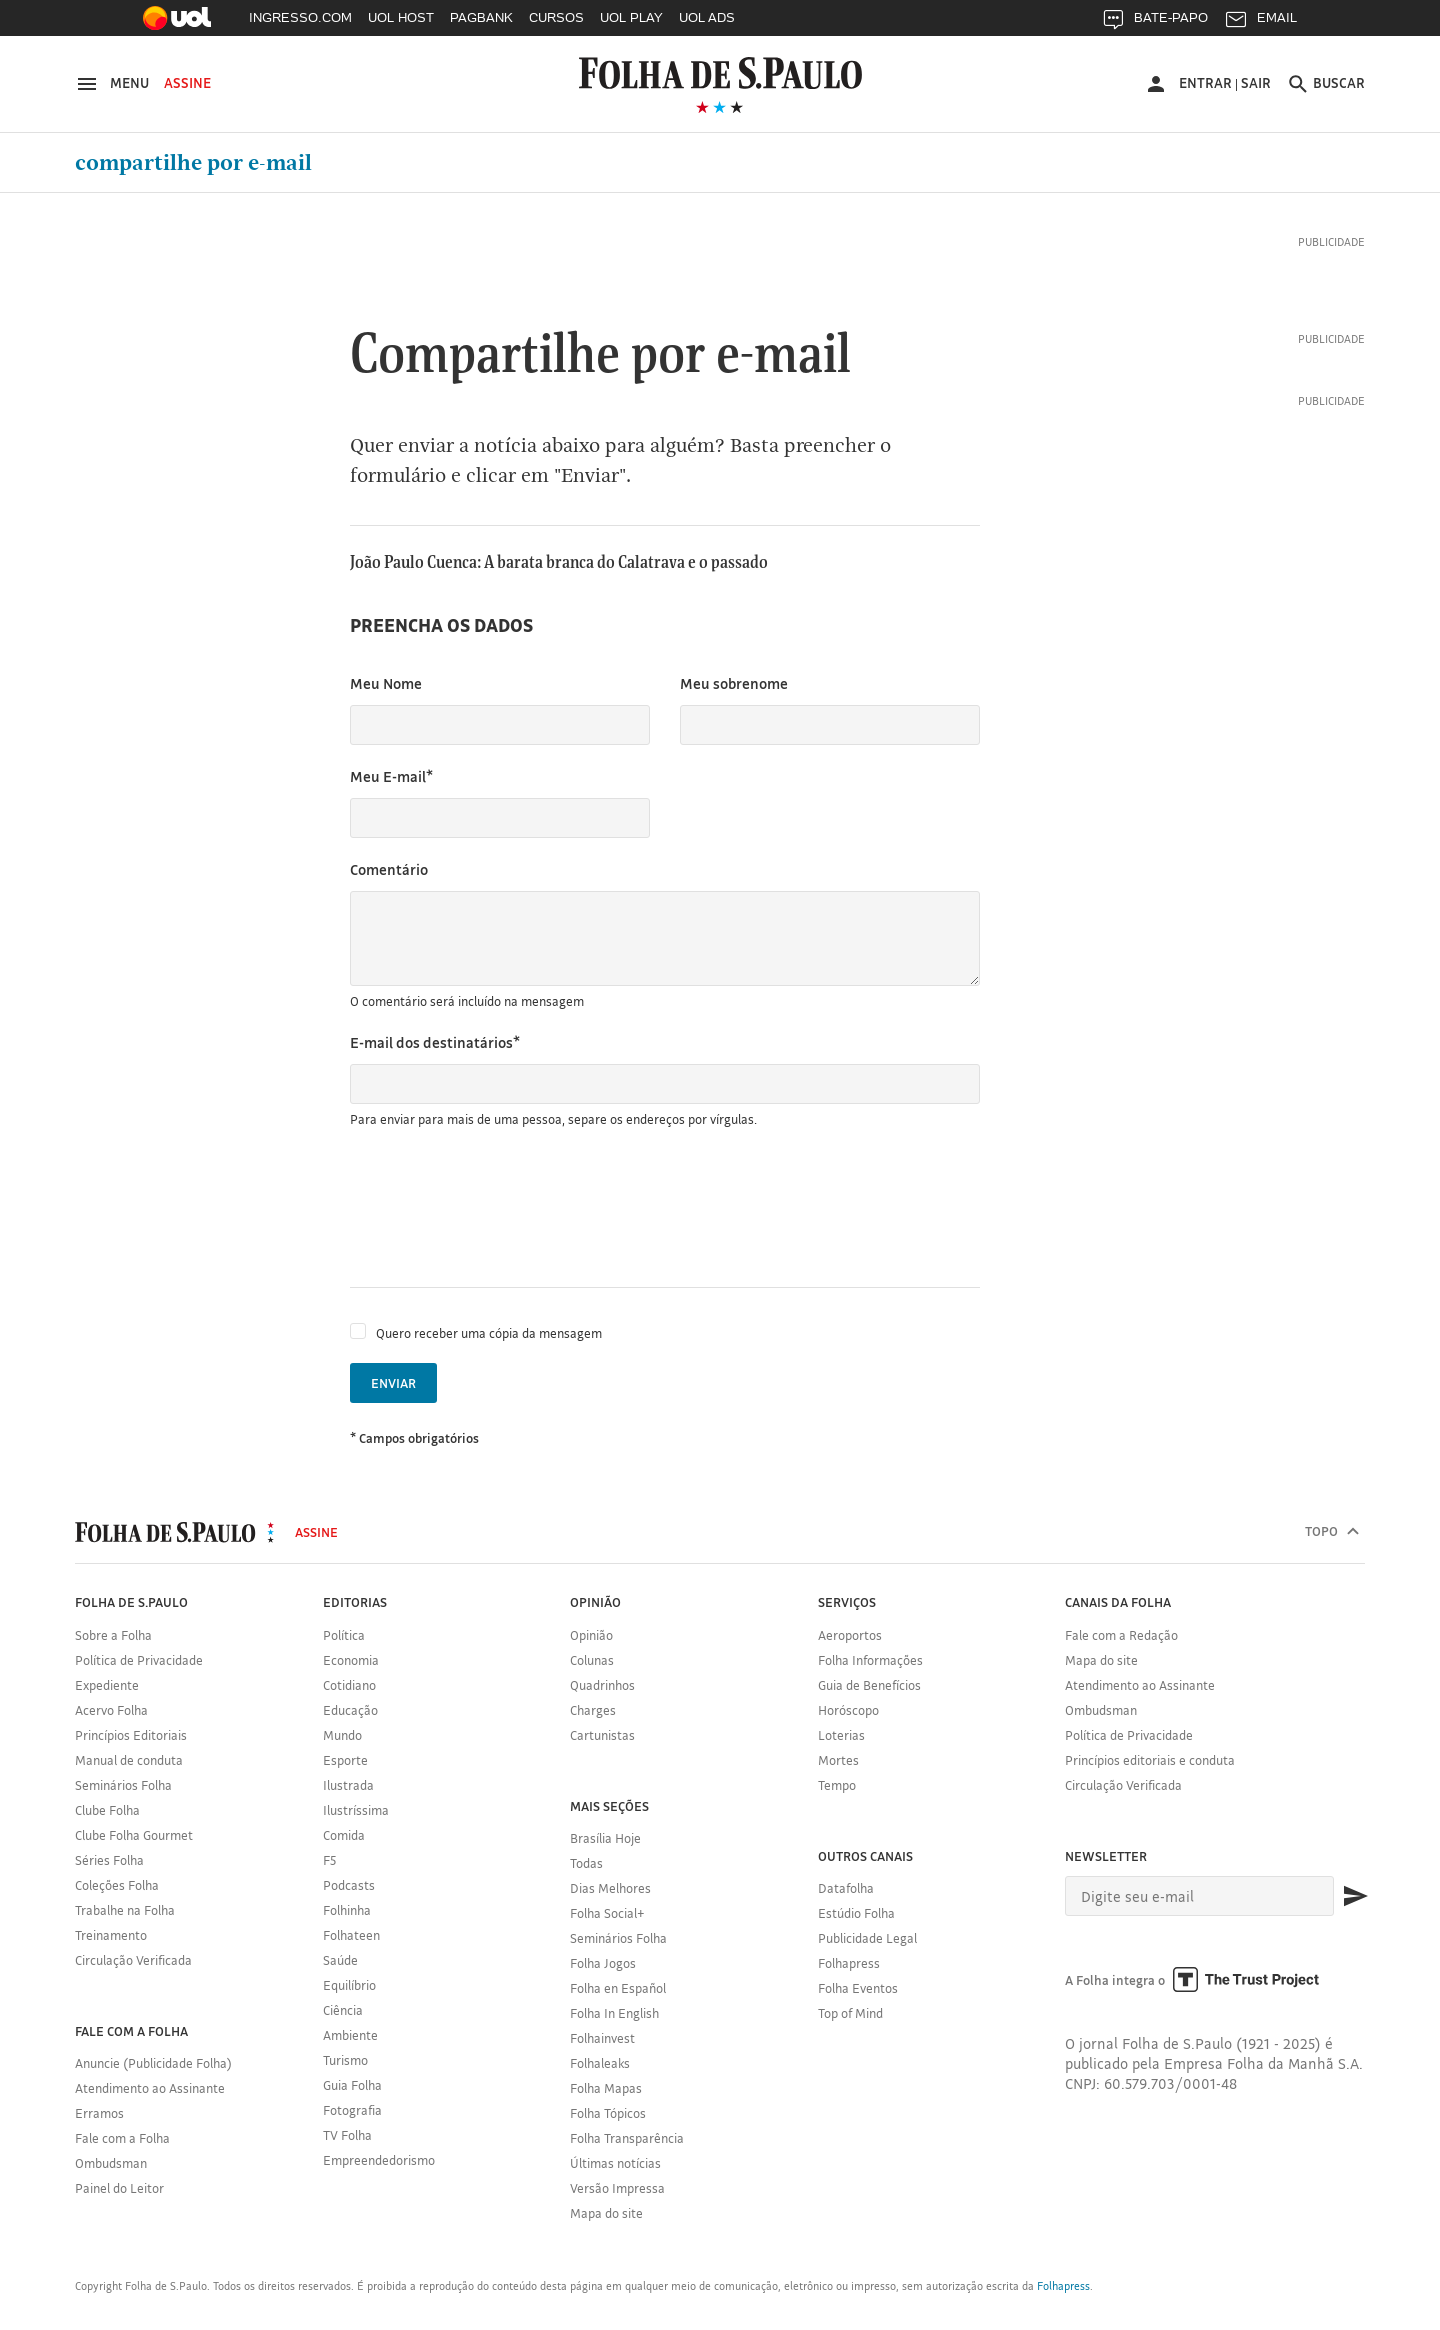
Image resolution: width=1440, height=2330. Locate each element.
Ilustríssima (356, 1810)
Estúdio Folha (856, 1913)
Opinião (591, 1635)
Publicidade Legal (867, 1938)
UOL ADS (707, 17)
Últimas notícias (615, 2163)
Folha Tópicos (608, 2113)
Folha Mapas (606, 2088)
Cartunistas (602, 1735)
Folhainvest (602, 2038)
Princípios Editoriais (131, 1735)
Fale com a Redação (1121, 1635)
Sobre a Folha (113, 1635)
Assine (187, 83)
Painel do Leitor (119, 2188)
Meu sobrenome (734, 683)
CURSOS (556, 17)
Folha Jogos (603, 1963)
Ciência (343, 2010)
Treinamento (111, 1935)
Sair (1256, 83)
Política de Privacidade (139, 1660)
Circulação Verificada (133, 1960)
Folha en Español (618, 1988)
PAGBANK (481, 17)
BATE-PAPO (1154, 22)
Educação (350, 1710)
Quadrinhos (602, 1685)
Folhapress (849, 1963)
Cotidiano (349, 1685)
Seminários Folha (123, 1785)
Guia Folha (352, 2085)
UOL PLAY (631, 17)
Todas (586, 1863)
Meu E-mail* (391, 776)
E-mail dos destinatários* (435, 1042)
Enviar (393, 1383)
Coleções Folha (117, 1885)
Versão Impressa (617, 2188)
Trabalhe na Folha (125, 1910)
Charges (593, 1710)
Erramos (99, 2113)
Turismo (345, 2060)
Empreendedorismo (379, 2160)
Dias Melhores (610, 1888)
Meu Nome (386, 683)
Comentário (389, 869)
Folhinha (347, 1910)
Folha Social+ (607, 1913)
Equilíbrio (349, 1985)
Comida (344, 1835)
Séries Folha (109, 1860)
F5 (329, 1860)
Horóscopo (848, 1710)
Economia (351, 1660)
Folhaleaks (600, 2063)
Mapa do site (606, 2213)
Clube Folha (107, 1810)
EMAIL (1260, 22)
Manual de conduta (129, 1760)
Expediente (107, 1685)
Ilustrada (348, 1785)
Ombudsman (111, 2163)
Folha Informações (870, 1660)
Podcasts (349, 1885)
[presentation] (502, 1208)
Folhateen (351, 1935)
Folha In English (614, 2013)
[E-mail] (1199, 1896)
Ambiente (350, 2035)
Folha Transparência (627, 2138)
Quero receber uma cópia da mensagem (489, 1333)
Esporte (345, 1760)
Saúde (340, 1960)
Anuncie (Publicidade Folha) (153, 2063)
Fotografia (352, 2110)
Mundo (342, 1735)
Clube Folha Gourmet (134, 1835)
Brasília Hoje (605, 1838)
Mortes (838, 1760)
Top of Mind (850, 2013)
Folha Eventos (858, 1988)
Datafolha (846, 1888)
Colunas (592, 1660)
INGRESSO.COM (300, 17)
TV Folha (347, 2135)
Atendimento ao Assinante (150, 2088)
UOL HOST (401, 17)
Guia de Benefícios (869, 1685)
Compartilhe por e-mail (193, 163)
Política (344, 1635)
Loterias (841, 1735)
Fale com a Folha (122, 2138)
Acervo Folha (111, 1710)
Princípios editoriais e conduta (1150, 1760)
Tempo (837, 1785)
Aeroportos (850, 1635)
